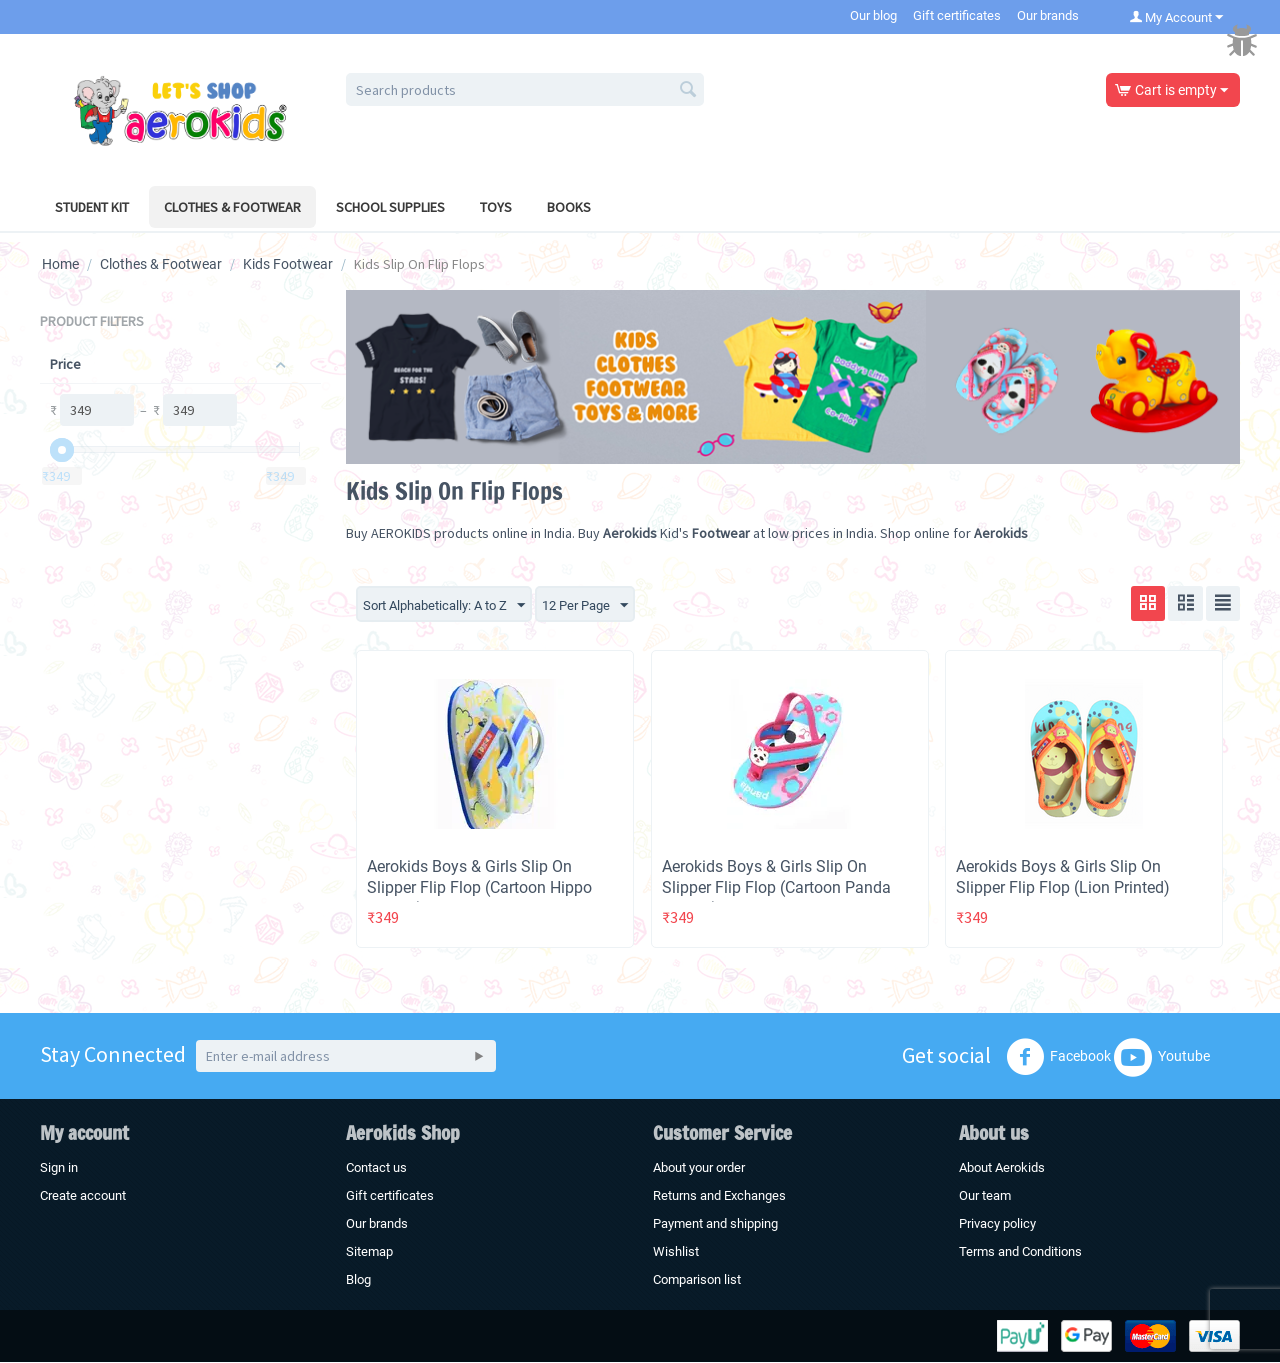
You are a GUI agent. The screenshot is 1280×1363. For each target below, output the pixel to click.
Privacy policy (997, 1224)
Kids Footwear (288, 264)
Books (569, 207)
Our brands (1048, 15)
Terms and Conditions (1020, 1252)
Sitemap (369, 1252)
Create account (83, 1196)
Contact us (376, 1168)
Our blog (873, 15)
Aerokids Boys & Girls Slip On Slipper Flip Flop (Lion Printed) (1063, 878)
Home (60, 264)
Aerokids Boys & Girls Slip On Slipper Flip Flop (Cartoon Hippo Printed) (479, 888)
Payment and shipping (715, 1224)
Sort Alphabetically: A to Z (451, 606)
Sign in (59, 1168)
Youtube (1162, 1058)
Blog (358, 1280)
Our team (985, 1196)
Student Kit (92, 207)
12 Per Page (602, 606)
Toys (496, 207)
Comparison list (697, 1280)
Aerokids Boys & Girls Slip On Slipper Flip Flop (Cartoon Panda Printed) (776, 888)
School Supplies (390, 207)
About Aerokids (1002, 1168)
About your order (699, 1168)
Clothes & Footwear (232, 207)
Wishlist (676, 1252)
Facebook (1058, 1058)
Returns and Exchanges (719, 1196)
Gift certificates (957, 15)
